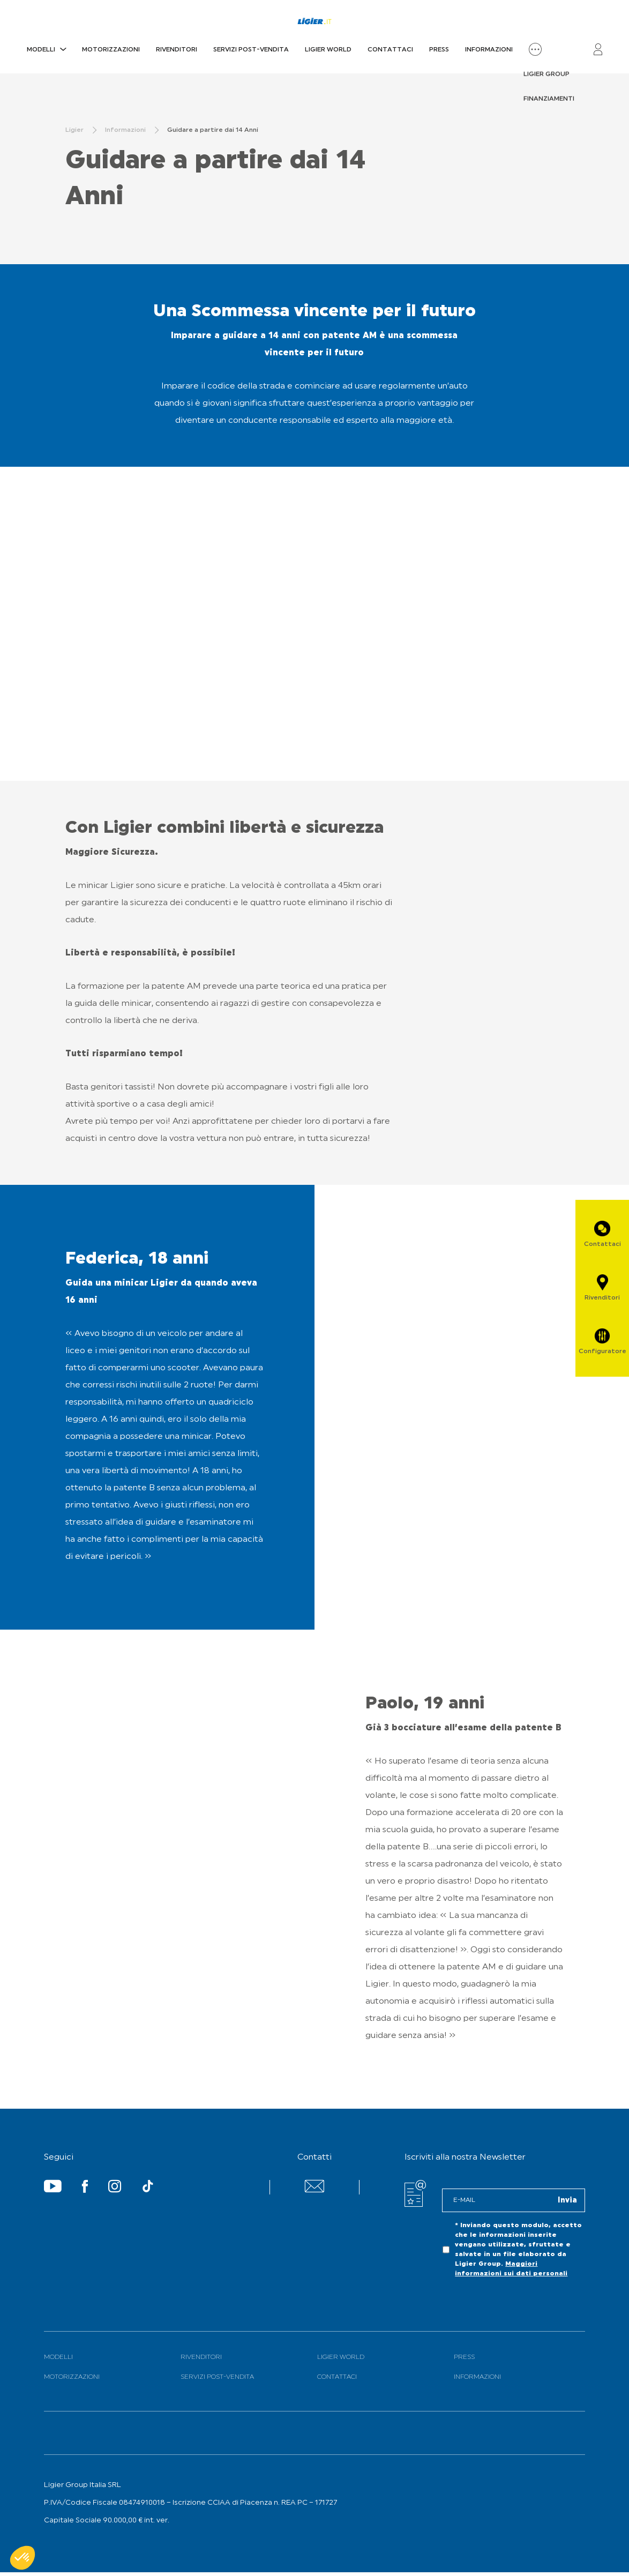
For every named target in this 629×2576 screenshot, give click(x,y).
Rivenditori (176, 50)
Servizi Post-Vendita (251, 50)
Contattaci (390, 50)
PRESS (439, 50)
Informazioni (489, 50)
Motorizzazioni (111, 50)
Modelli (41, 50)
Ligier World (328, 50)
